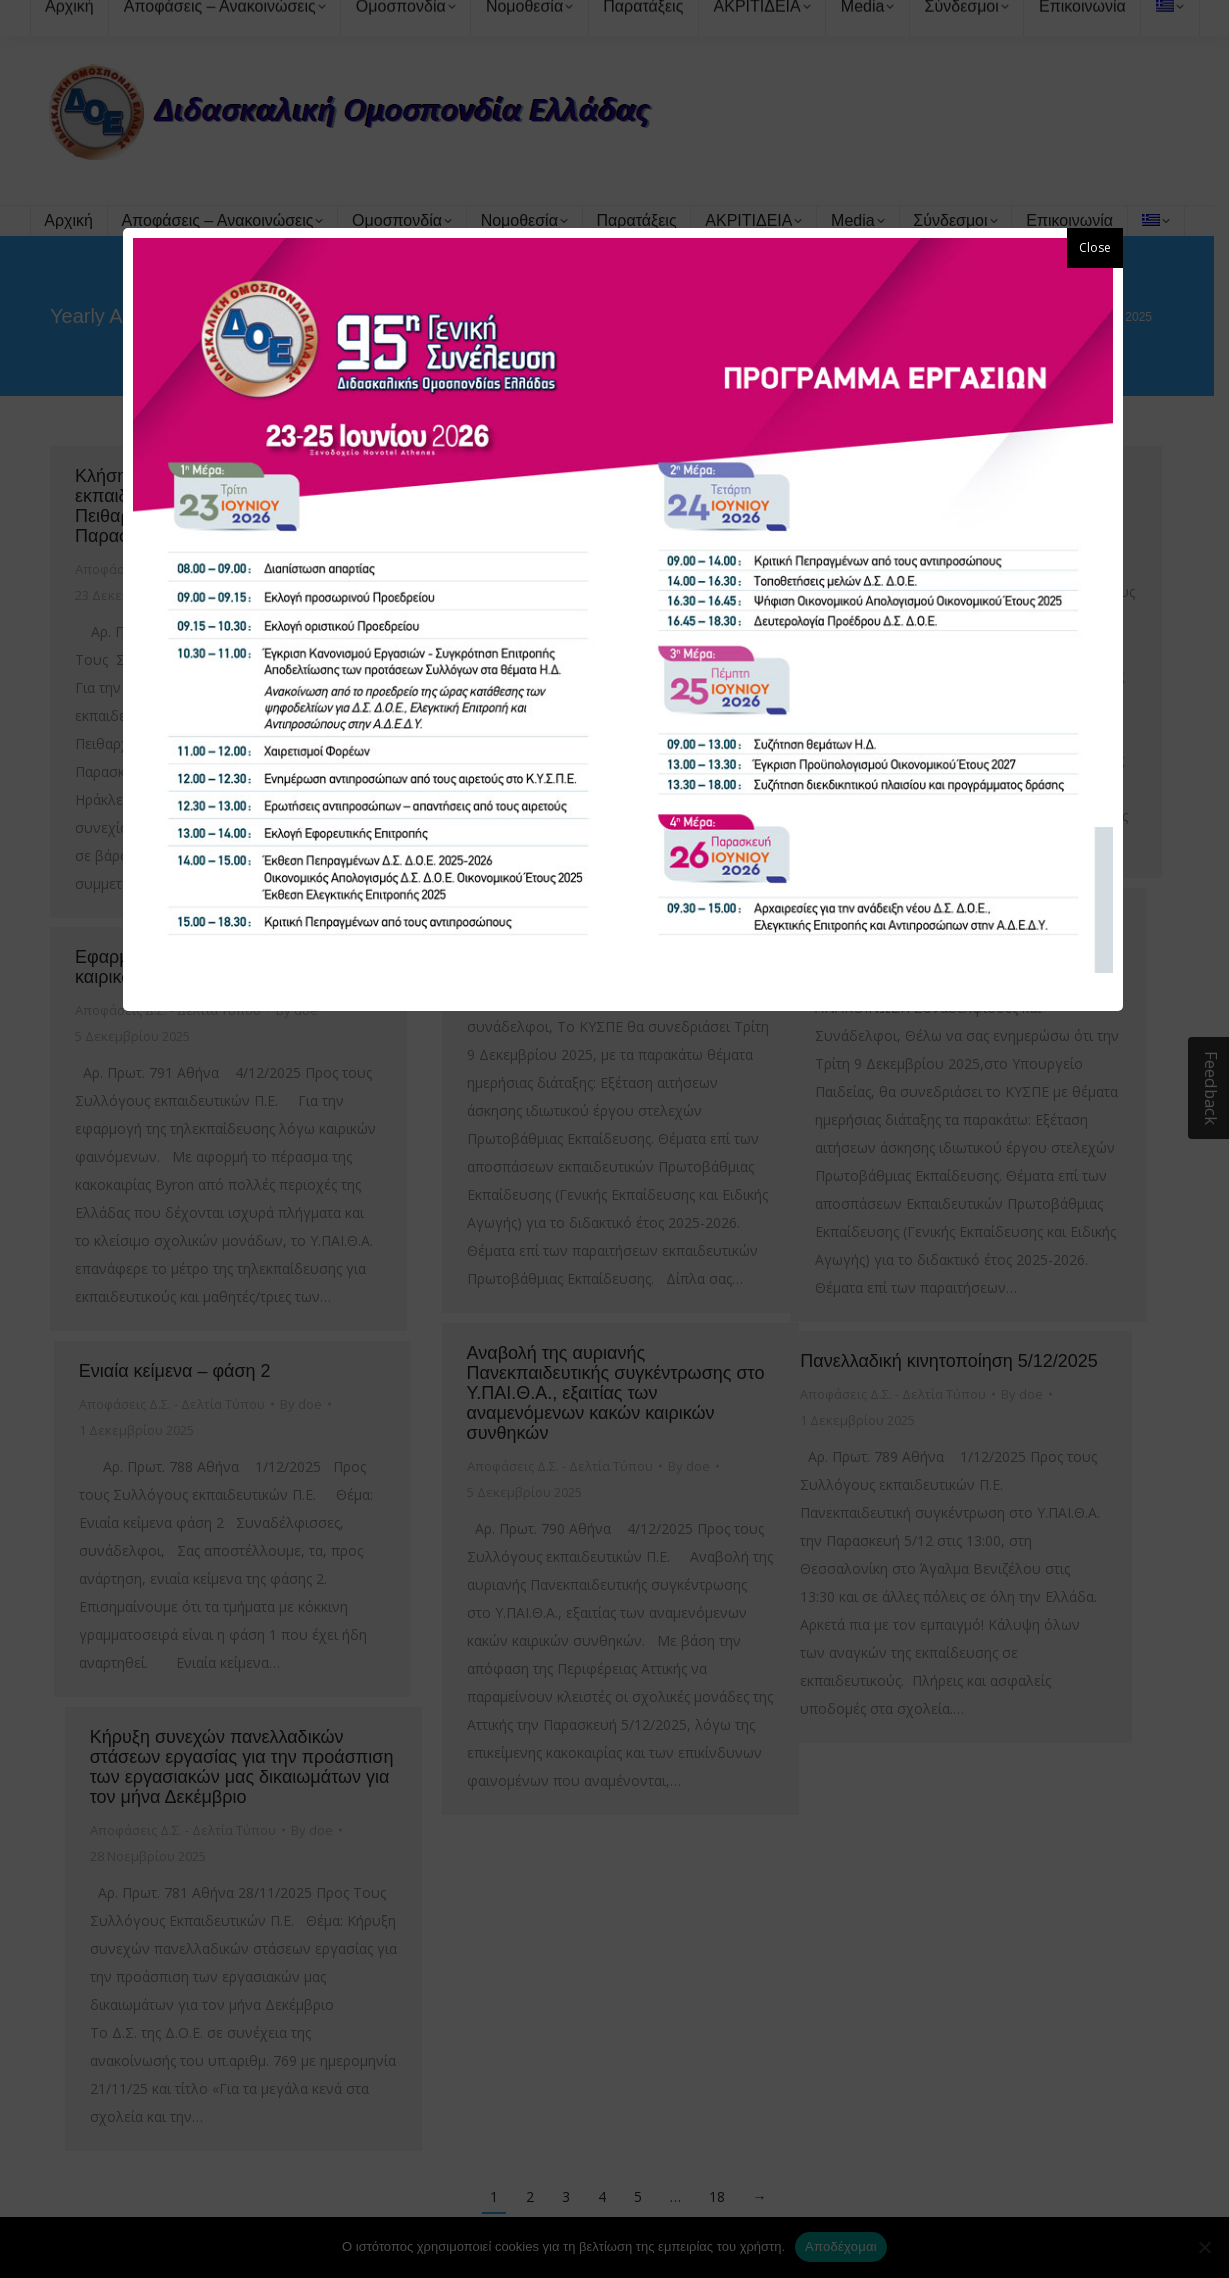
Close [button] (1095, 247)
